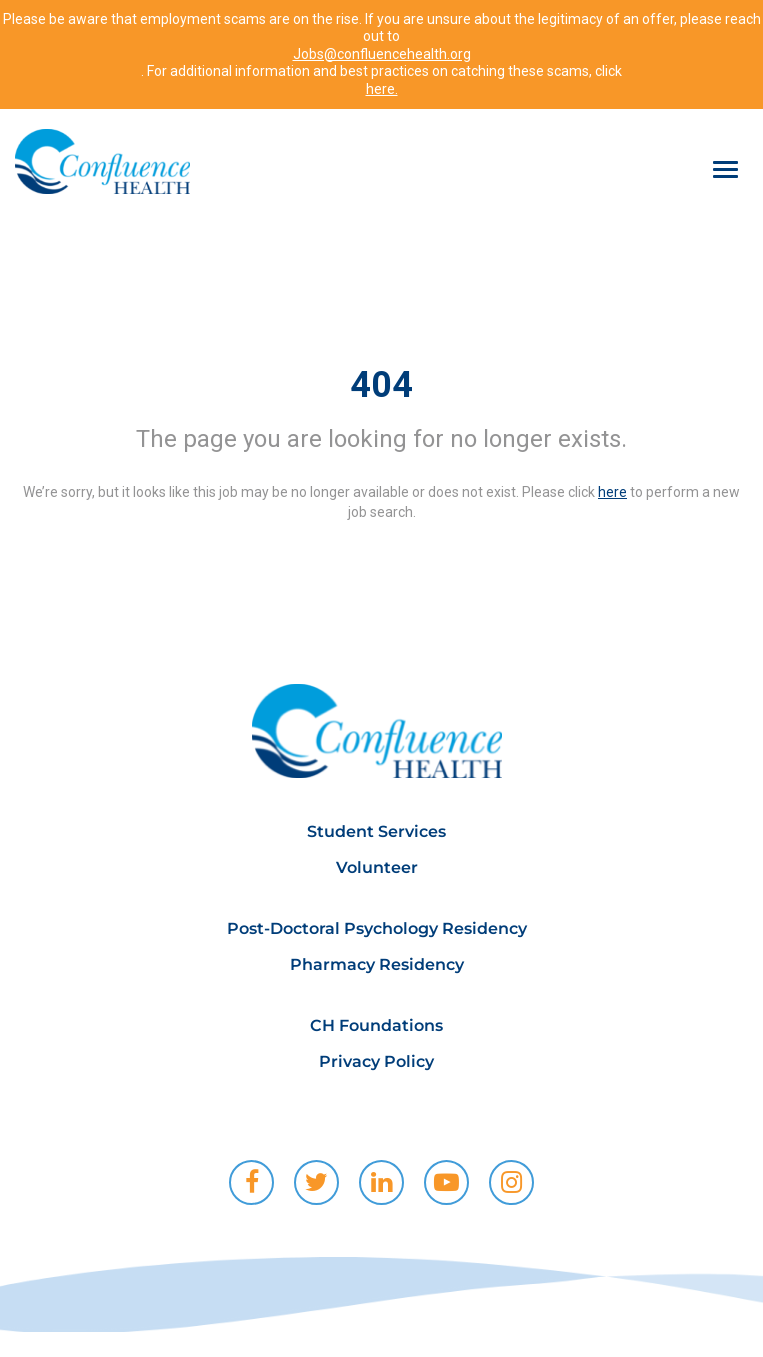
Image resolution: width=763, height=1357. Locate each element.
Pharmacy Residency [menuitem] (377, 964)
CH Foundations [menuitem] (376, 1025)
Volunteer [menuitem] (377, 867)
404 (381, 385)
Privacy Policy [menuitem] (376, 1061)
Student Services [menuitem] (376, 831)
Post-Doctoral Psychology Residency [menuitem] (377, 928)
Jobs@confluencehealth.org (382, 54)
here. (382, 89)
